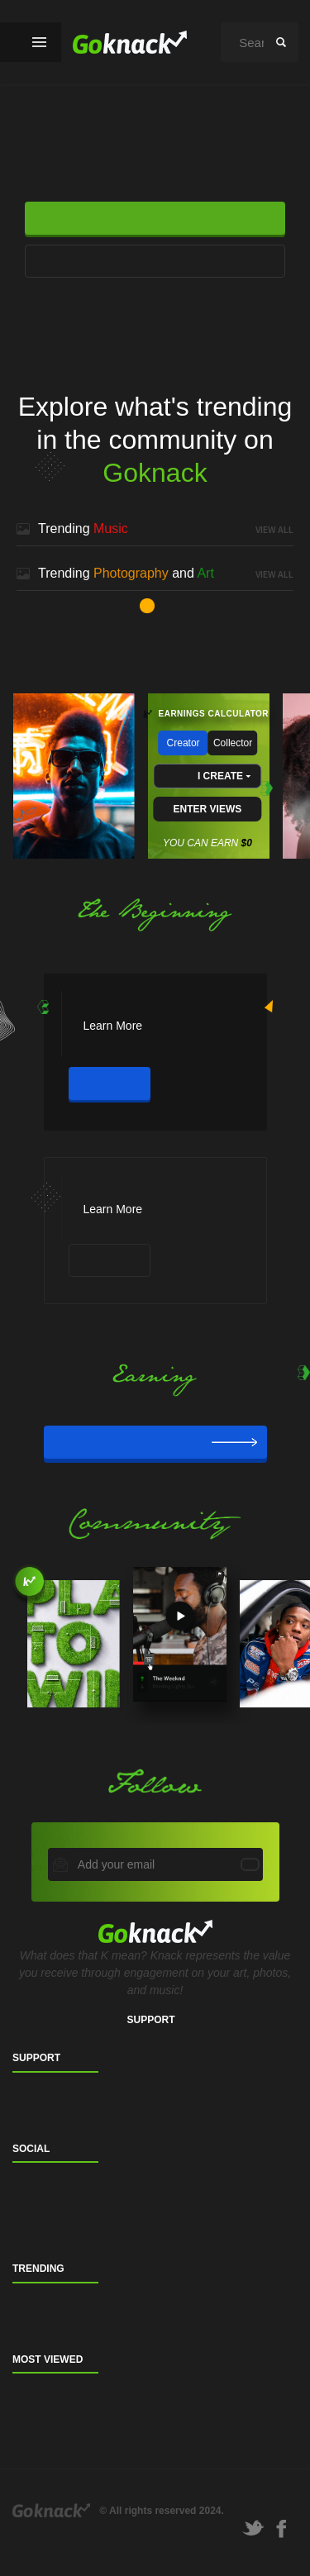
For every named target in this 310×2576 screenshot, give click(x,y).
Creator (183, 743)
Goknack (51, 2510)
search (281, 42)
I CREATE (220, 776)
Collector (232, 743)
